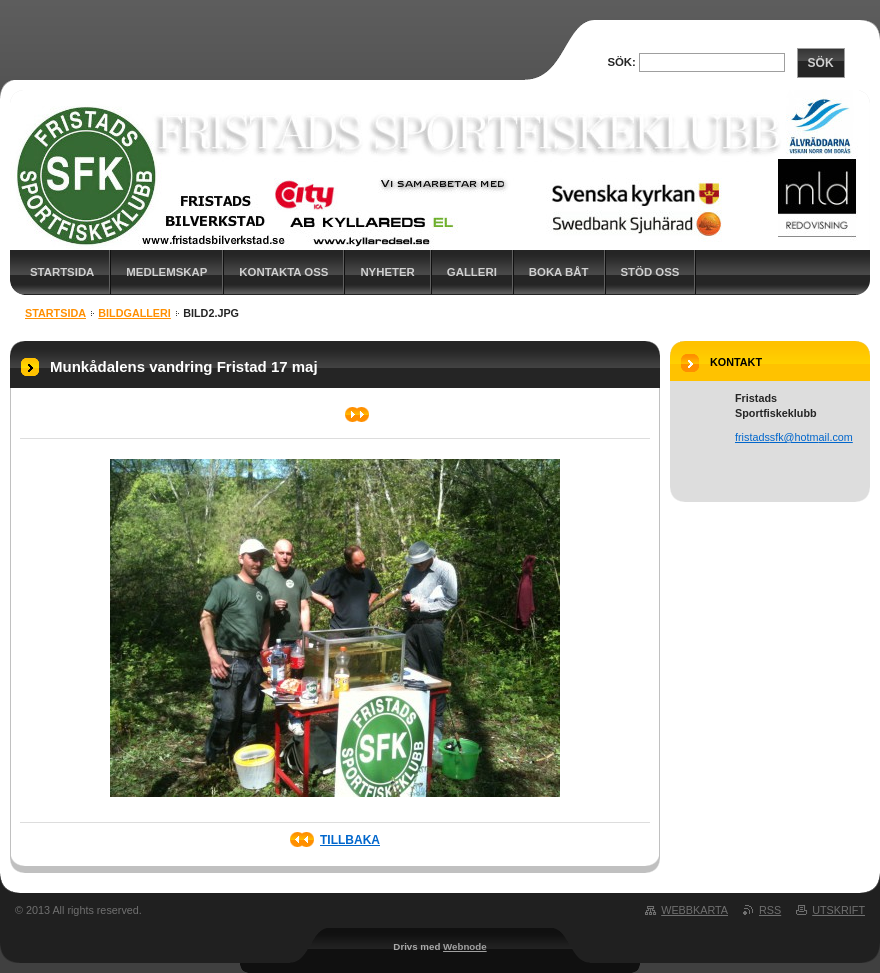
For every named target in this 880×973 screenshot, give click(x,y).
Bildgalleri (134, 313)
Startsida (62, 272)
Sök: (621, 62)
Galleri (472, 272)
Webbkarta (694, 910)
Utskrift (838, 910)
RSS (770, 910)
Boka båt (559, 272)
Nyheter (387, 272)
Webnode (465, 946)
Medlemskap (166, 272)
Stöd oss (650, 272)
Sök (821, 63)
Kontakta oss (283, 272)
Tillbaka (350, 840)
